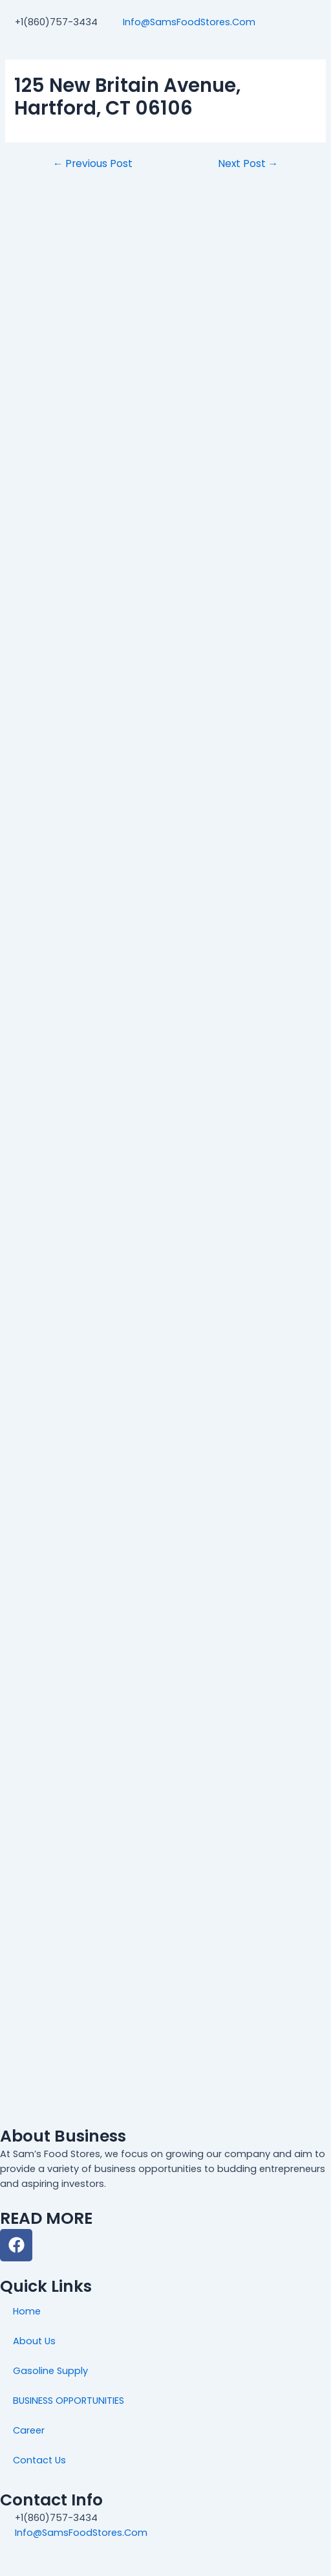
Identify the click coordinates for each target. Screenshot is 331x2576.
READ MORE (46, 2218)
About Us (34, 2341)
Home (27, 2311)
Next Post (248, 164)
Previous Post (93, 164)
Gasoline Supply (50, 2370)
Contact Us (39, 2460)
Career (29, 2430)
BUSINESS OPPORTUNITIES (68, 2400)
